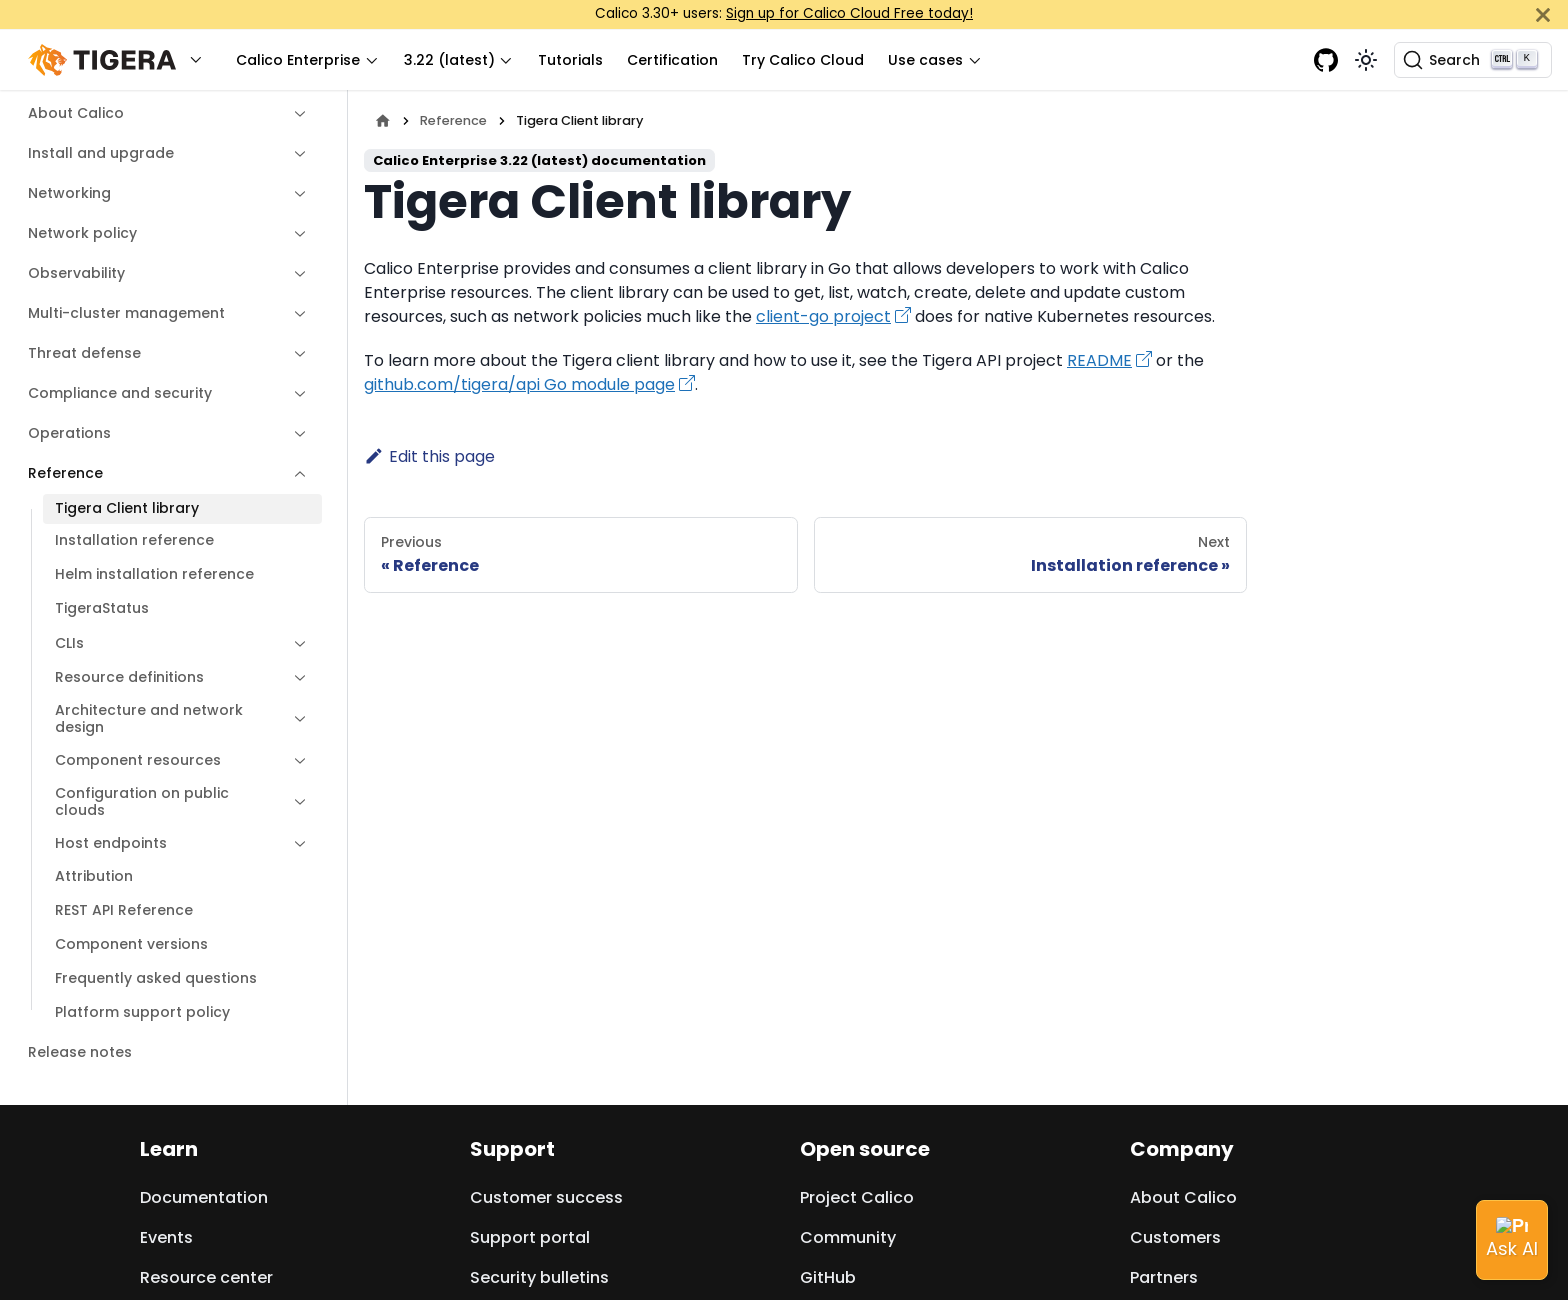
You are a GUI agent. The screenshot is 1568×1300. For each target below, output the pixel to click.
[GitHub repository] (1326, 60)
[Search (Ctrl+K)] (1473, 60)
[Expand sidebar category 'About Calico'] (295, 114)
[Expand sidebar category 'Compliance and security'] (295, 394)
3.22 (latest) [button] (449, 60)
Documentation (204, 1197)
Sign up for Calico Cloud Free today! (849, 13)
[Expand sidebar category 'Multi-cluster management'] (295, 314)
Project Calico (857, 1197)
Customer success (546, 1197)
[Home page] (383, 120)
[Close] (1543, 14)
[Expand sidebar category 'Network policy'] (295, 234)
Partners (1164, 1277)
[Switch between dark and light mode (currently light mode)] (1366, 60)
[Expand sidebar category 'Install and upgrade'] (295, 154)
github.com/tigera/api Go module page (519, 384)
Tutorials (570, 60)
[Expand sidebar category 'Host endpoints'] (295, 844)
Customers (1175, 1237)
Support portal (530, 1237)
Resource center (206, 1277)
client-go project (823, 316)
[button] (120, 60)
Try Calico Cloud (803, 60)
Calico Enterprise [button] (298, 60)
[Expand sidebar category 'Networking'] (295, 194)
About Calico (1183, 1197)
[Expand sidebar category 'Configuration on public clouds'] (295, 802)
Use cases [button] (925, 60)
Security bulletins (539, 1277)
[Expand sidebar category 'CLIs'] (295, 644)
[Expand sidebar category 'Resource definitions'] (295, 678)
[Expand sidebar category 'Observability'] (295, 274)
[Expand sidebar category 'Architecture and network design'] (295, 719)
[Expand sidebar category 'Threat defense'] (295, 354)
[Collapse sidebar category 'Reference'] (295, 474)
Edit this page (429, 456)
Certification (672, 60)
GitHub (828, 1277)
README (1099, 360)
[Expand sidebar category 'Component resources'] (295, 761)
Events (166, 1237)
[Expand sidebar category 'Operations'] (295, 434)
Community (848, 1237)
